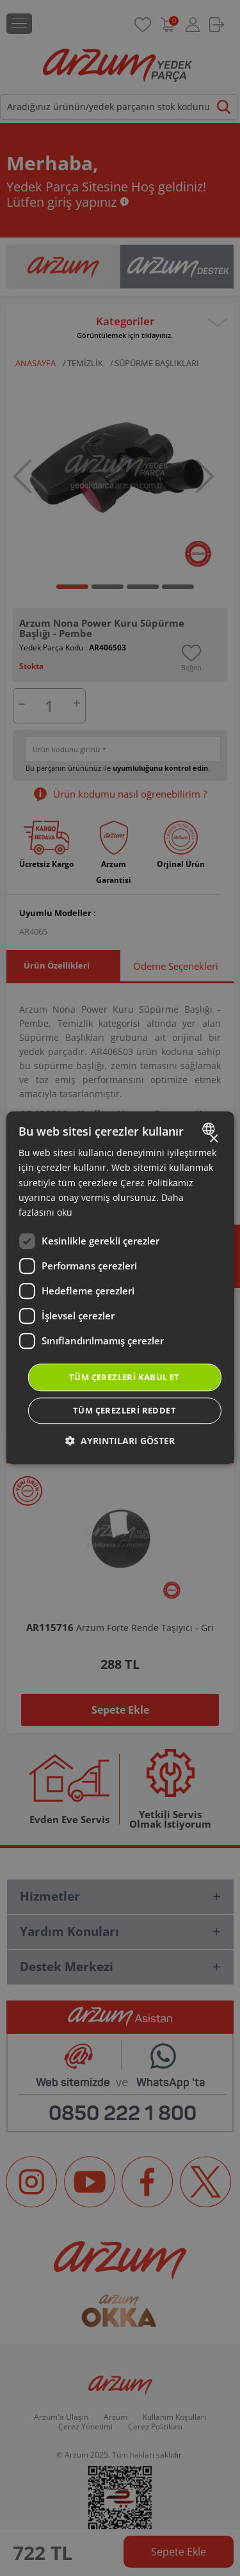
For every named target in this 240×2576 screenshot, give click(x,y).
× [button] (213, 1139)
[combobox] (210, 1128)
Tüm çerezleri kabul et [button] (124, 1377)
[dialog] (120, 1287)
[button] (120, 1441)
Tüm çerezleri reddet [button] (124, 1411)
